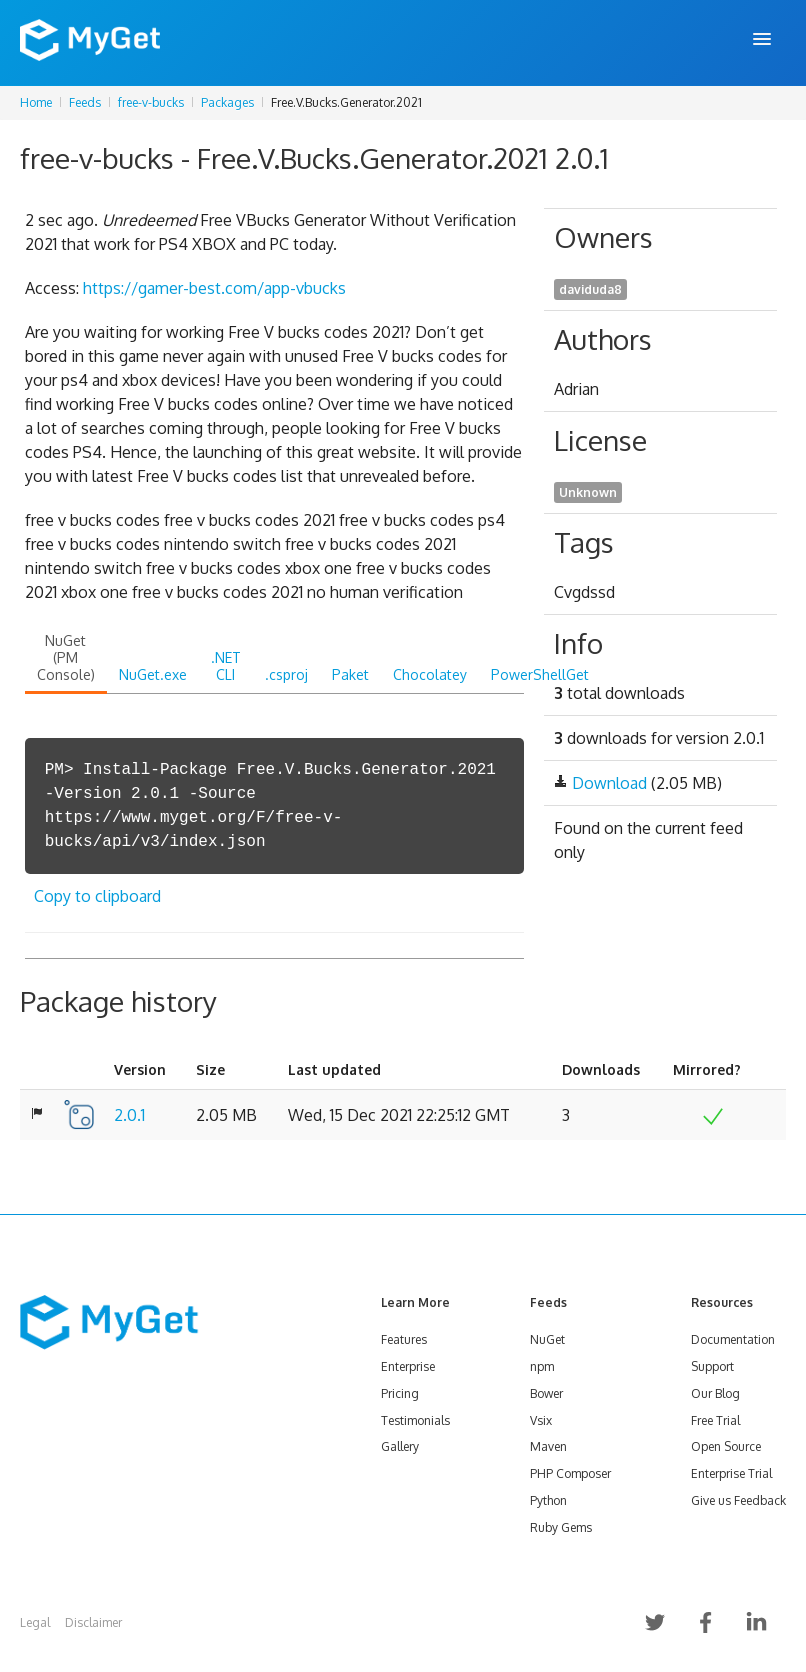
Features (404, 1339)
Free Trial (715, 1420)
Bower (546, 1393)
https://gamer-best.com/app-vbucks (214, 288)
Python (548, 1500)
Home (36, 102)
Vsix (541, 1420)
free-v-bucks (151, 102)
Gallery (400, 1446)
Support (712, 1366)
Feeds (85, 102)
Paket (350, 674)
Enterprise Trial (731, 1473)
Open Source (726, 1446)
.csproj (286, 674)
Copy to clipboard (97, 896)
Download (609, 783)
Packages (227, 102)
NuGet (547, 1339)
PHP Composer (570, 1473)
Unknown (588, 492)
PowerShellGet (540, 674)
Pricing (400, 1393)
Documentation (733, 1339)
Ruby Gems (561, 1527)
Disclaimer (93, 1622)
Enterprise (408, 1366)
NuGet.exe (153, 674)
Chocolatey (430, 674)
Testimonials (415, 1420)
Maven (548, 1446)
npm (542, 1366)
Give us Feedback (738, 1500)
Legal (35, 1622)
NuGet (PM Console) (66, 657)
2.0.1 (129, 1115)
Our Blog (715, 1393)
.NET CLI (226, 666)
